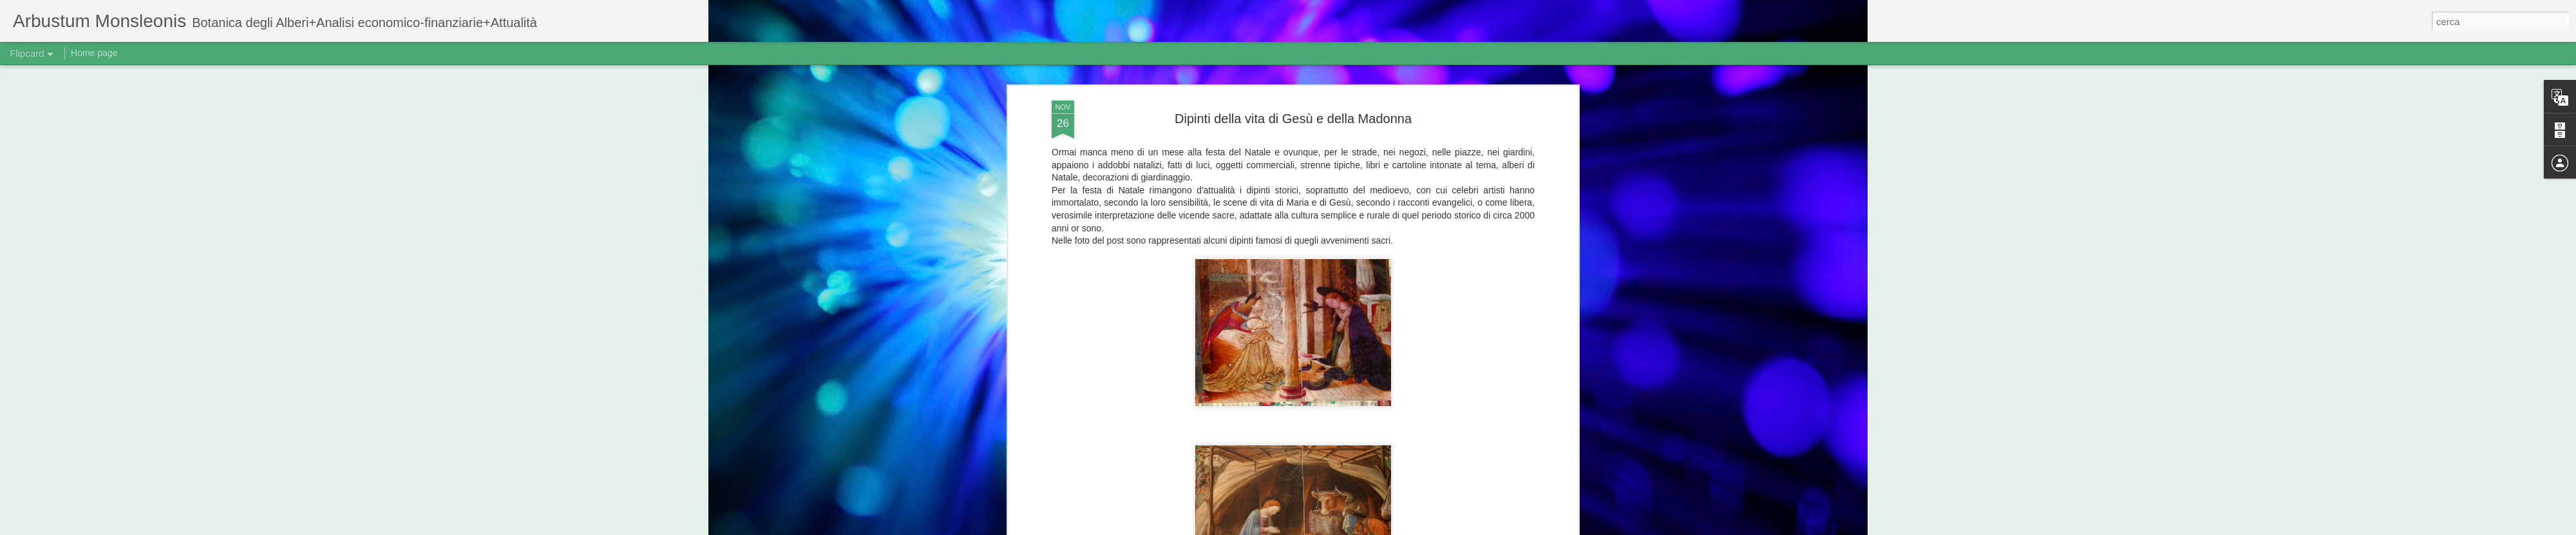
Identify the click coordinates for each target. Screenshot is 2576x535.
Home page (94, 53)
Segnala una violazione (1441, 528)
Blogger (1388, 528)
